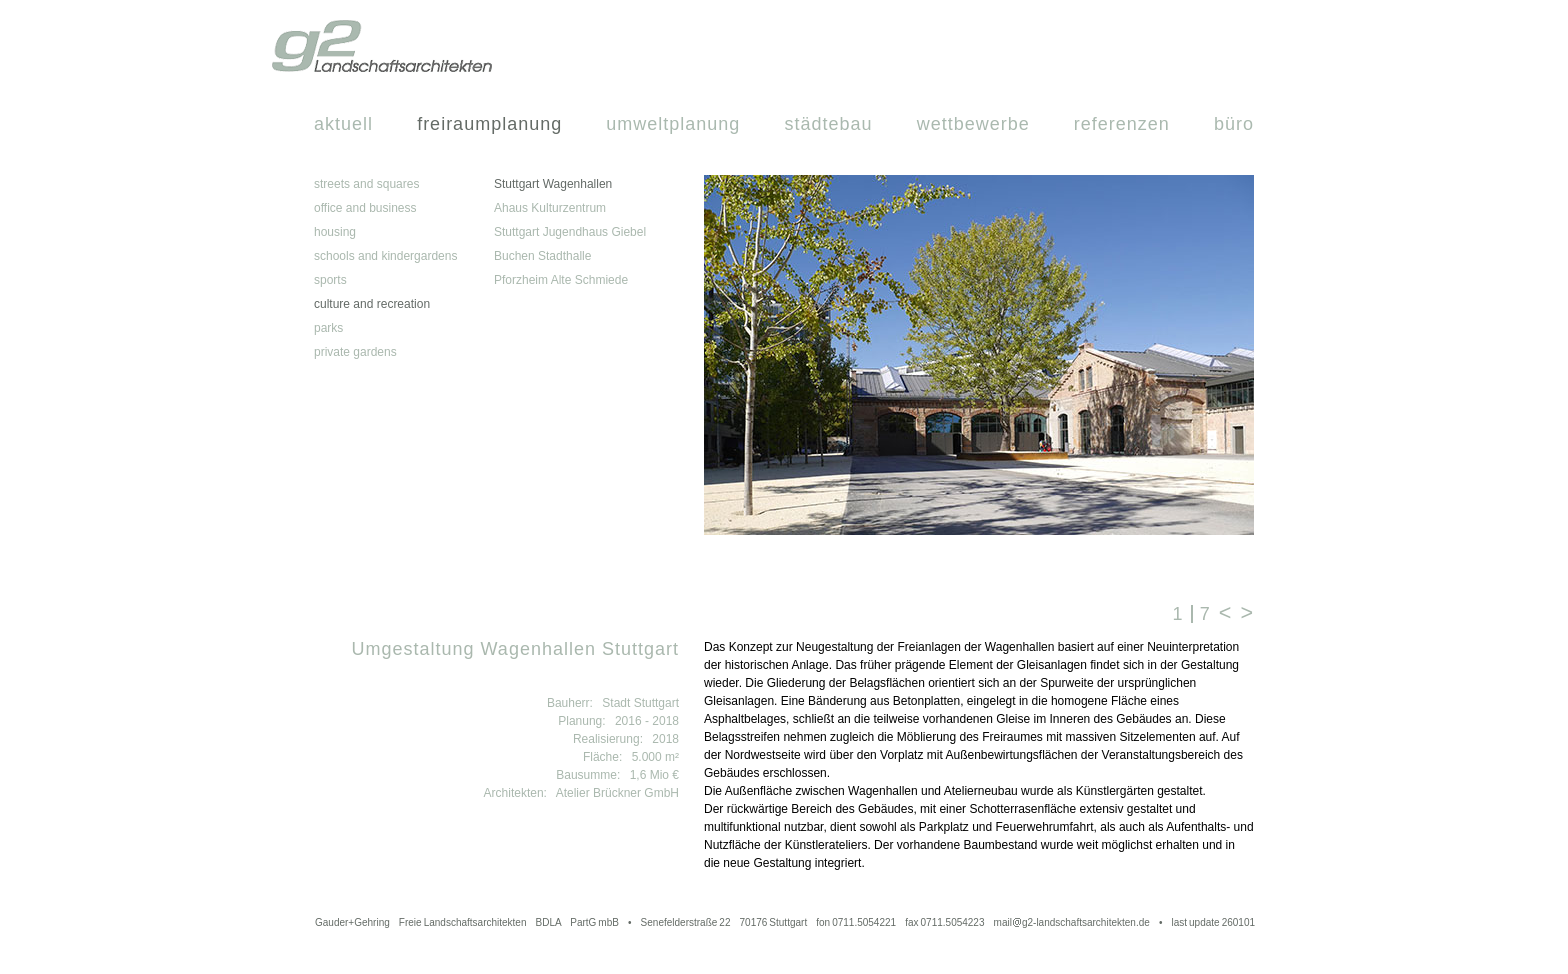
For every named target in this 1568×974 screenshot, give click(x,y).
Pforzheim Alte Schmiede (561, 280)
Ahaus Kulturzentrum (550, 208)
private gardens (355, 352)
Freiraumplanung (489, 124)
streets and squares (366, 184)
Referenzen (1122, 124)
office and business (365, 208)
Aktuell (343, 124)
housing (335, 232)
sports (330, 280)
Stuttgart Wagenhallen (553, 184)
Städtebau (828, 124)
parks (328, 328)
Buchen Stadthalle (542, 256)
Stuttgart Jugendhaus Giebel (570, 232)
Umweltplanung (673, 124)
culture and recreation (372, 304)
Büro (1234, 124)
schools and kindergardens (385, 256)
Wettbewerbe (973, 124)
